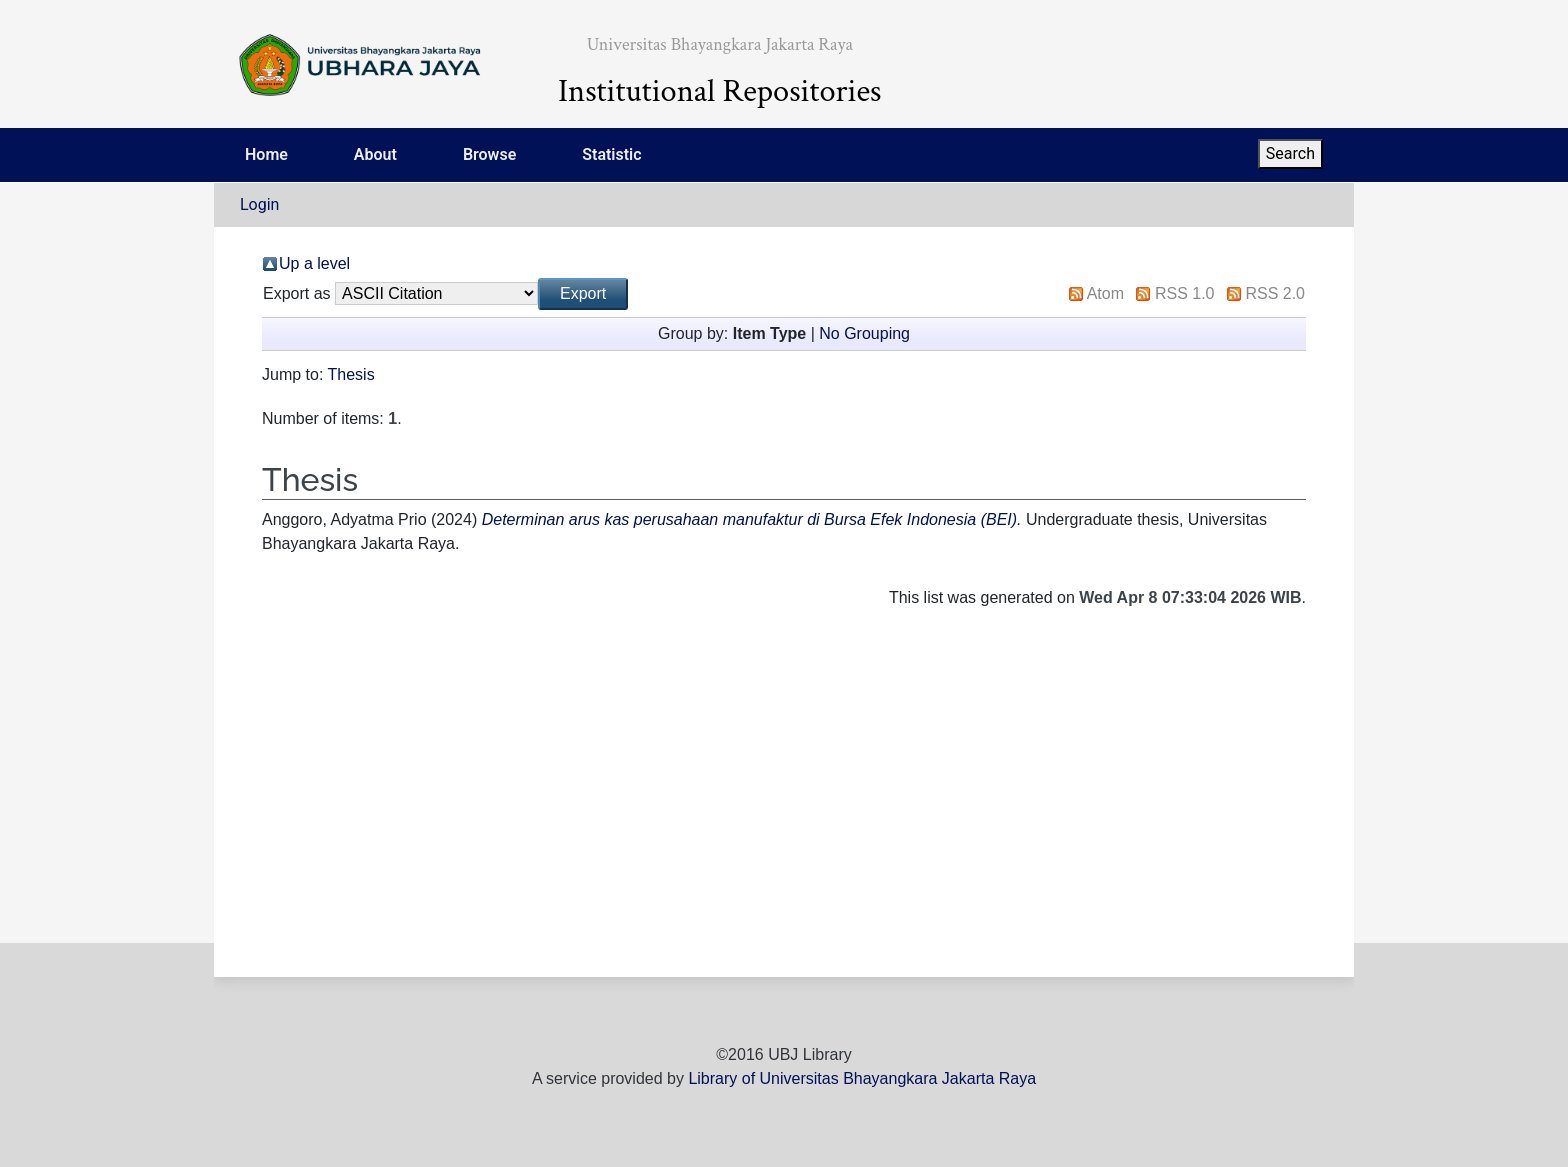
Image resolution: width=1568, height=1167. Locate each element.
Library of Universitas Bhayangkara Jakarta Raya (862, 1078)
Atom (1105, 293)
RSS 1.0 (1185, 293)
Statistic (611, 154)
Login (259, 204)
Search (1290, 153)
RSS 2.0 (1275, 293)
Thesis (351, 374)
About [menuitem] (375, 154)
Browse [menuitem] (489, 154)
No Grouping (864, 333)
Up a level (314, 263)
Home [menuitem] (266, 154)
